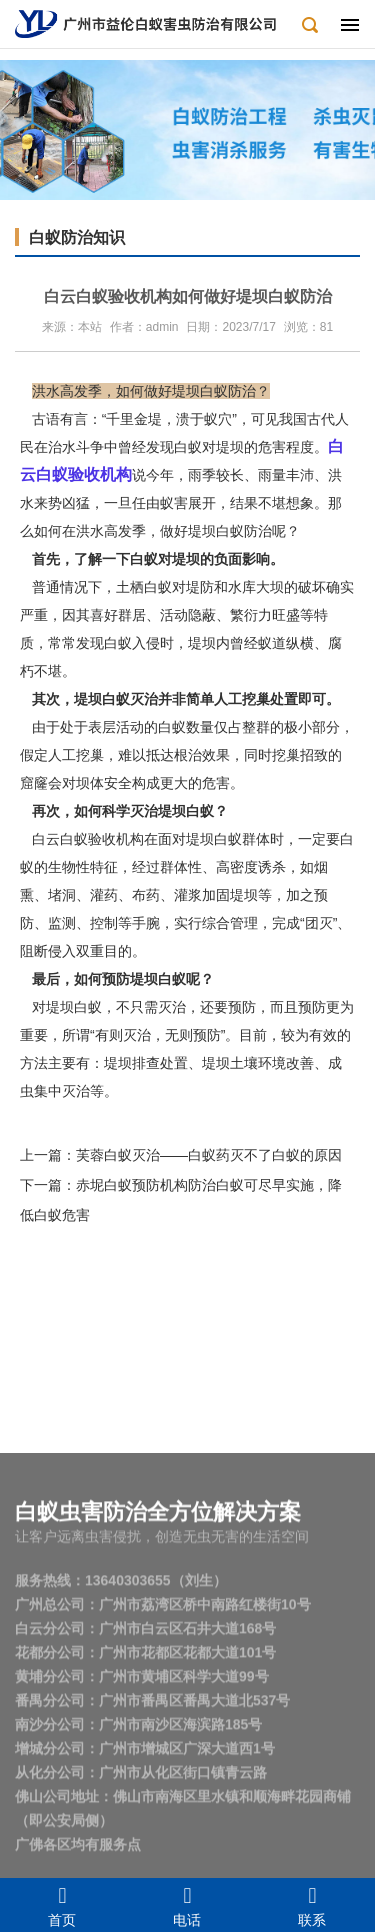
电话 (187, 1905)
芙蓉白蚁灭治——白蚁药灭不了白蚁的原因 (209, 1155)
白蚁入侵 (132, 643)
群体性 (181, 867)
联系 (312, 1905)
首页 (62, 1905)
